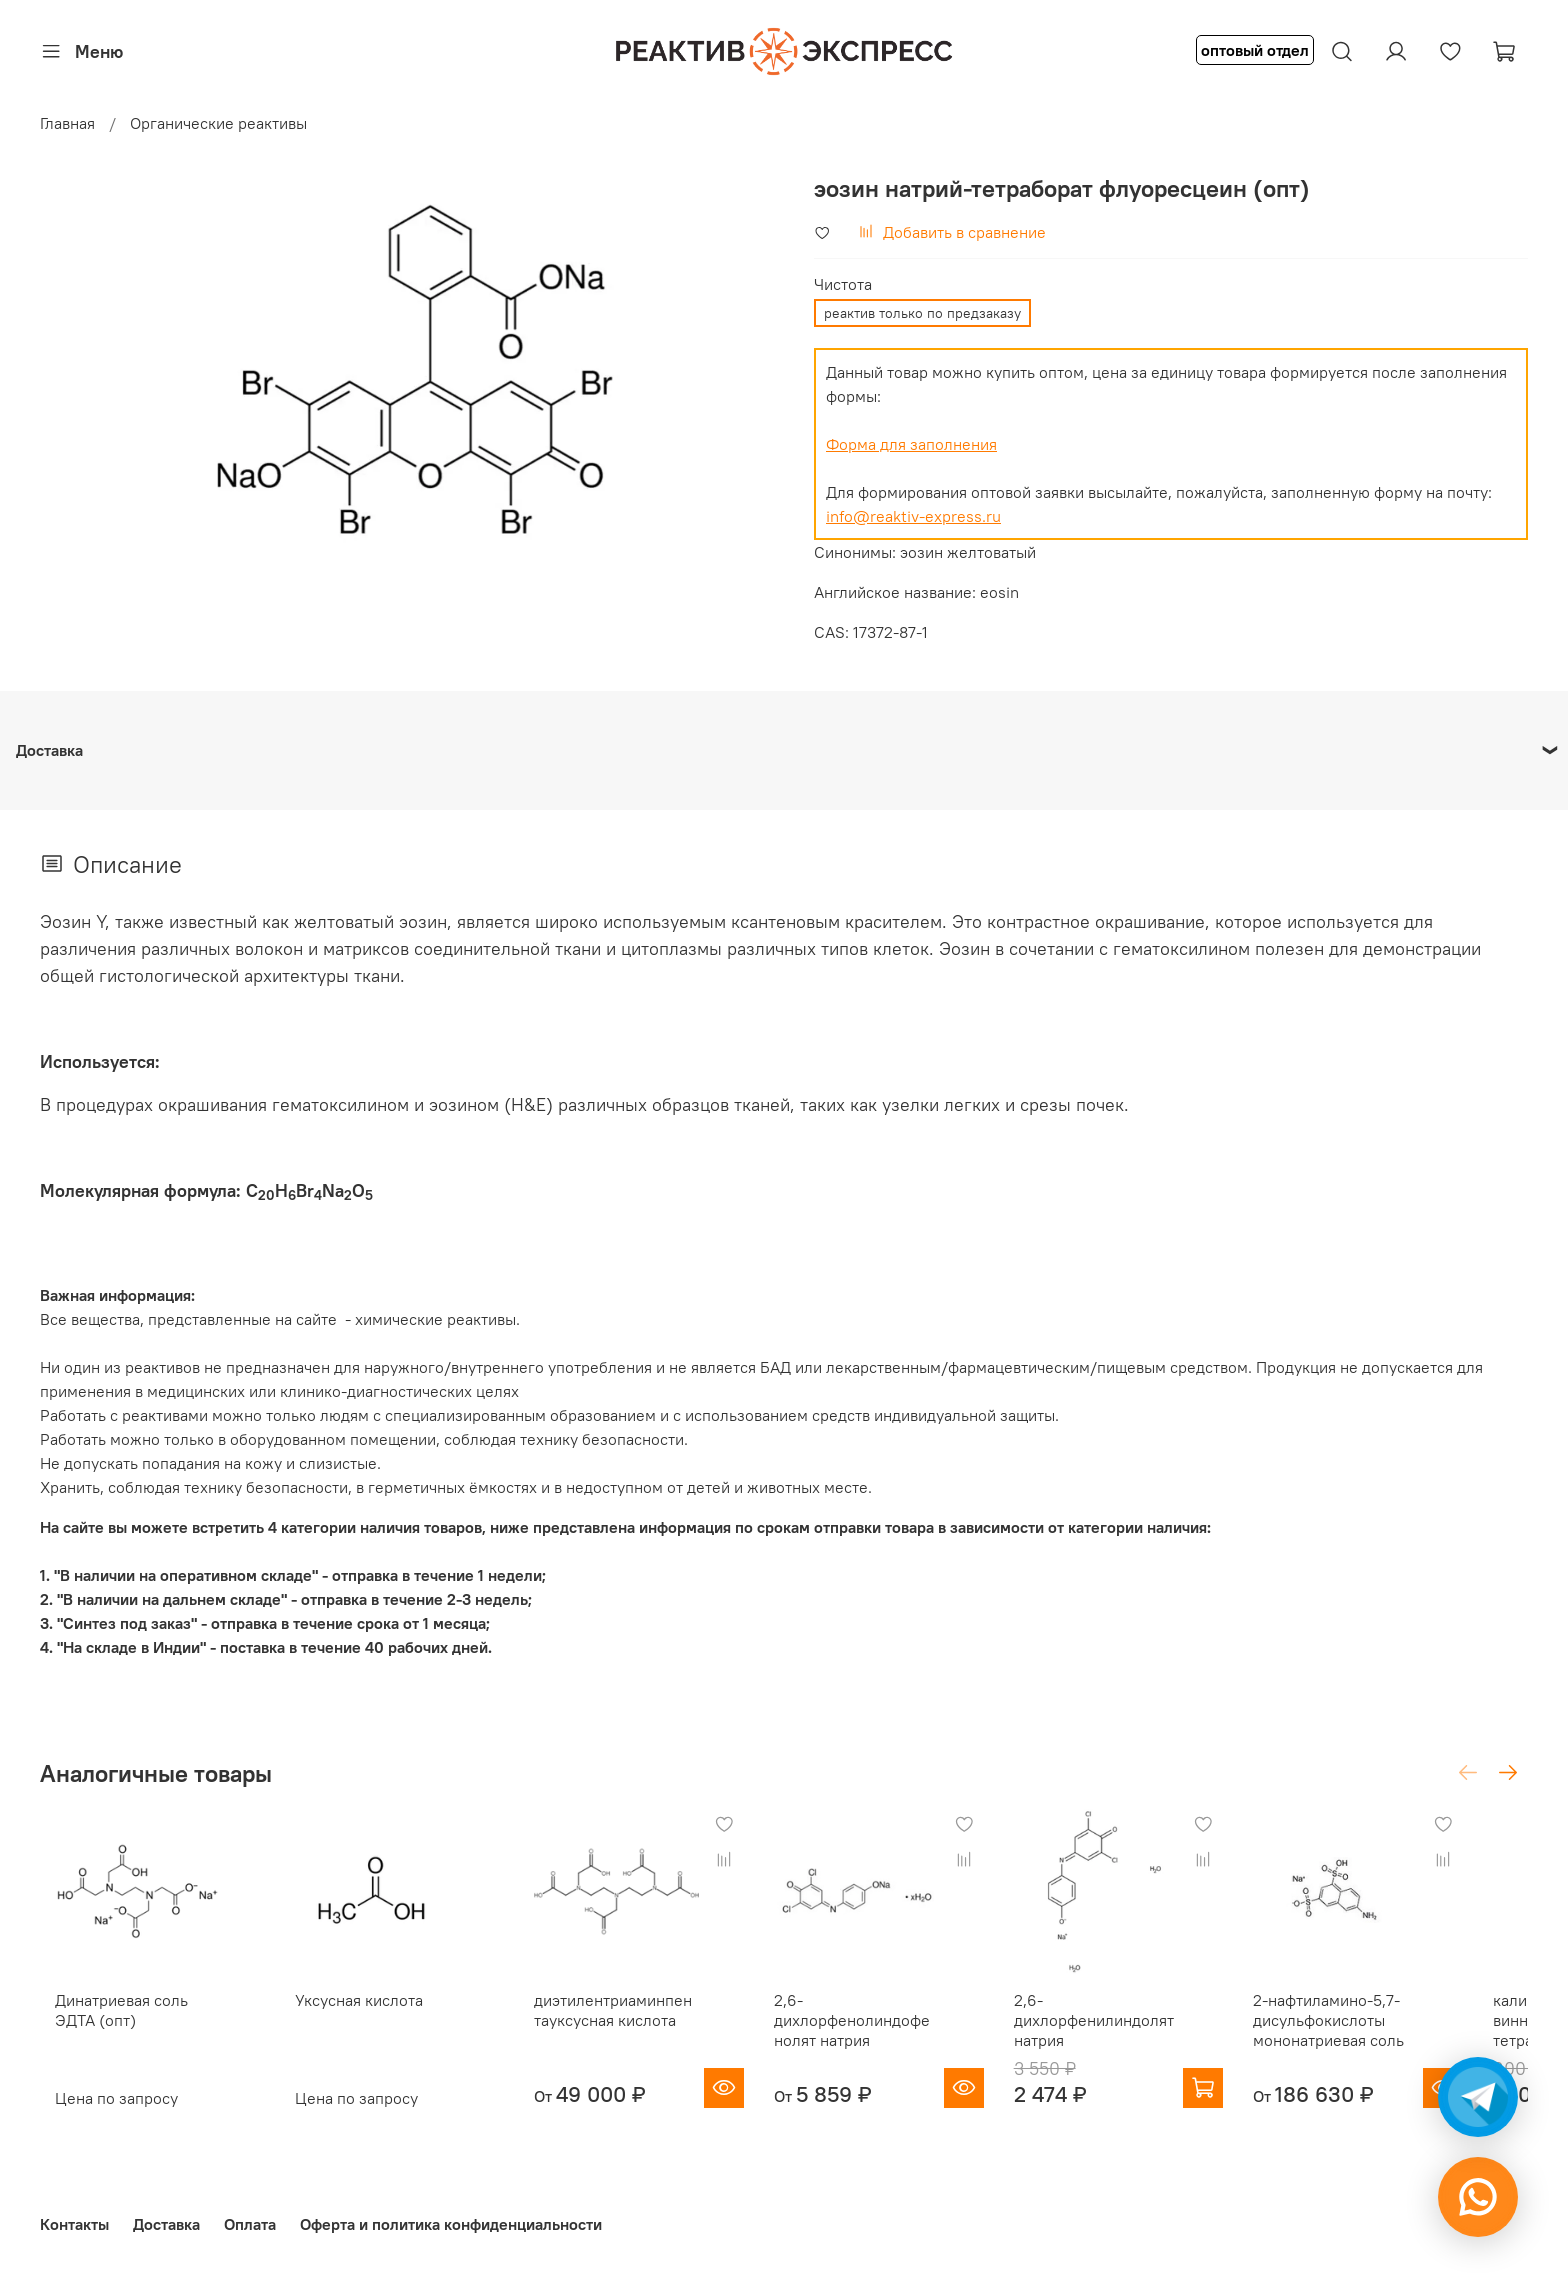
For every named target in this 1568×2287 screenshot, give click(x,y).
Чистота (843, 284)
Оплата (250, 2224)
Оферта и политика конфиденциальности (451, 2224)
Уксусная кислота (357, 2013)
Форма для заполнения (911, 444)
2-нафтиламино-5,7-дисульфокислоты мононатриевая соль (1380, 2033)
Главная (67, 123)
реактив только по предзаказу (922, 313)
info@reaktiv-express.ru (913, 516)
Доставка (166, 2224)
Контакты (74, 2224)
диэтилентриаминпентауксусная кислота (632, 2023)
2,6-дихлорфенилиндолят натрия (1132, 2033)
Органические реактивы (218, 123)
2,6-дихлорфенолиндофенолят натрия (886, 2033)
